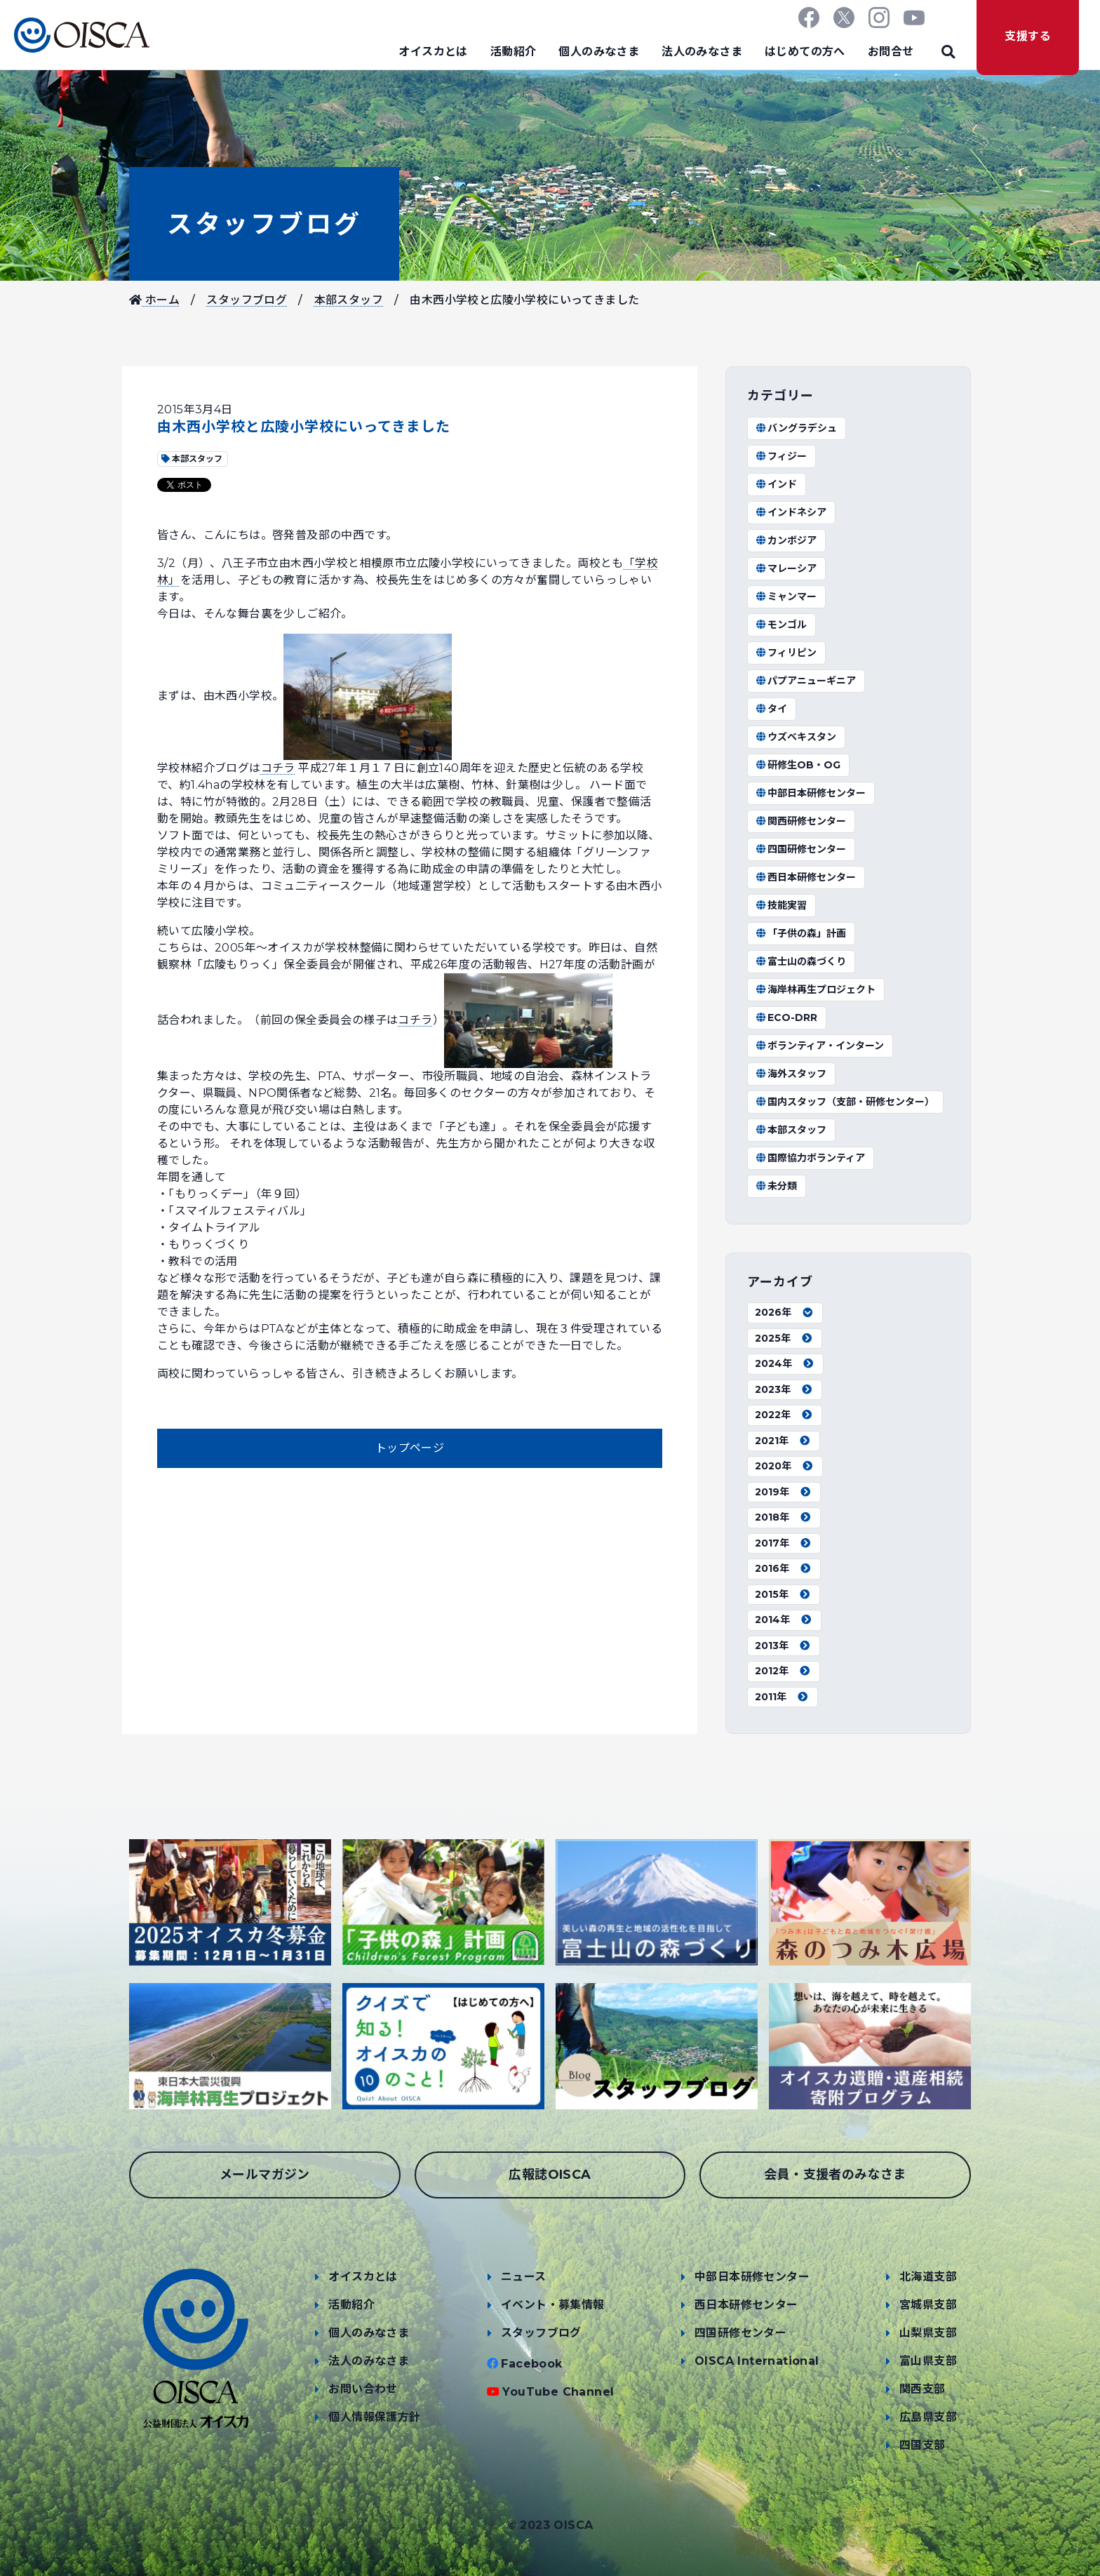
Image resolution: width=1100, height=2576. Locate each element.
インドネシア (790, 512)
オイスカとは (432, 51)
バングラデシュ (796, 428)
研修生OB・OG (797, 765)
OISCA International (757, 2361)
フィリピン (786, 652)
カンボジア (786, 540)
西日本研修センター (805, 877)
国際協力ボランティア (810, 1158)
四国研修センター (800, 849)
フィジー (781, 456)
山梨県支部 (928, 2333)
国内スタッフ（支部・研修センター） (844, 1101)
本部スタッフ (348, 300)
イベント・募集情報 (553, 2304)
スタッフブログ (264, 223)
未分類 (776, 1186)
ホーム (154, 300)
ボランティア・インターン (819, 1045)
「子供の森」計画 (800, 933)
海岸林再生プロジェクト (815, 989)
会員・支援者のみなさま (835, 2174)
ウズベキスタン (795, 736)
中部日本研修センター (810, 793)
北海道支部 (928, 2276)
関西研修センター (800, 821)
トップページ (409, 1448)
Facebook (531, 2363)
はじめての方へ (805, 51)
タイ (771, 708)
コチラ (278, 768)
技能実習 (781, 905)
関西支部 (922, 2389)
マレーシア (786, 568)
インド (776, 484)
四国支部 (922, 2445)
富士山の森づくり (800, 961)
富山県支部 (928, 2361)
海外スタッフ (790, 1073)
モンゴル (781, 624)
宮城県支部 (928, 2304)
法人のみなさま (702, 51)
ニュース (523, 2276)
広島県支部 (928, 2417)
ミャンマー (786, 596)
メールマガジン (265, 2174)
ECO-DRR (786, 1017)
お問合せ (891, 51)
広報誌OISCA (550, 2174)
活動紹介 (513, 51)
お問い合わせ (362, 2389)
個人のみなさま (598, 51)
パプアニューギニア (805, 680)
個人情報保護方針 (374, 2417)
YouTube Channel (558, 2391)
